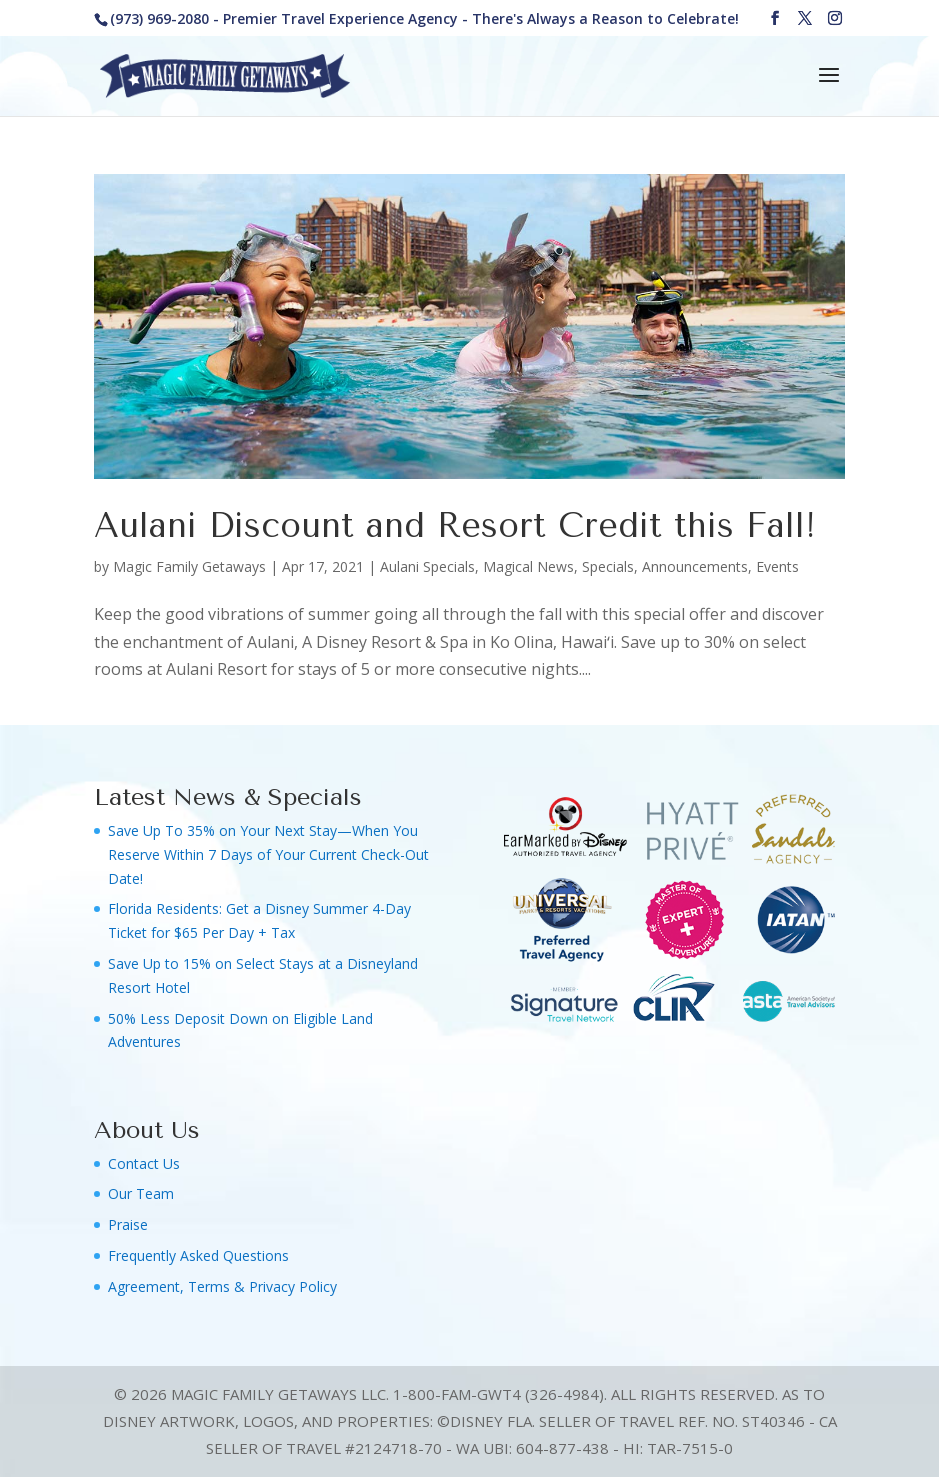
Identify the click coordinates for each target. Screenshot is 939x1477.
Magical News (528, 566)
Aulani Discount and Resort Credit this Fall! (455, 526)
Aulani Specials (427, 566)
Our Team (141, 1193)
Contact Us (144, 1163)
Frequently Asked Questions (198, 1255)
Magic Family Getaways (189, 566)
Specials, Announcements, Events (690, 566)
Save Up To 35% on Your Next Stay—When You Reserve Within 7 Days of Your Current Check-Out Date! (268, 854)
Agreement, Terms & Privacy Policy (222, 1286)
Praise (128, 1224)
